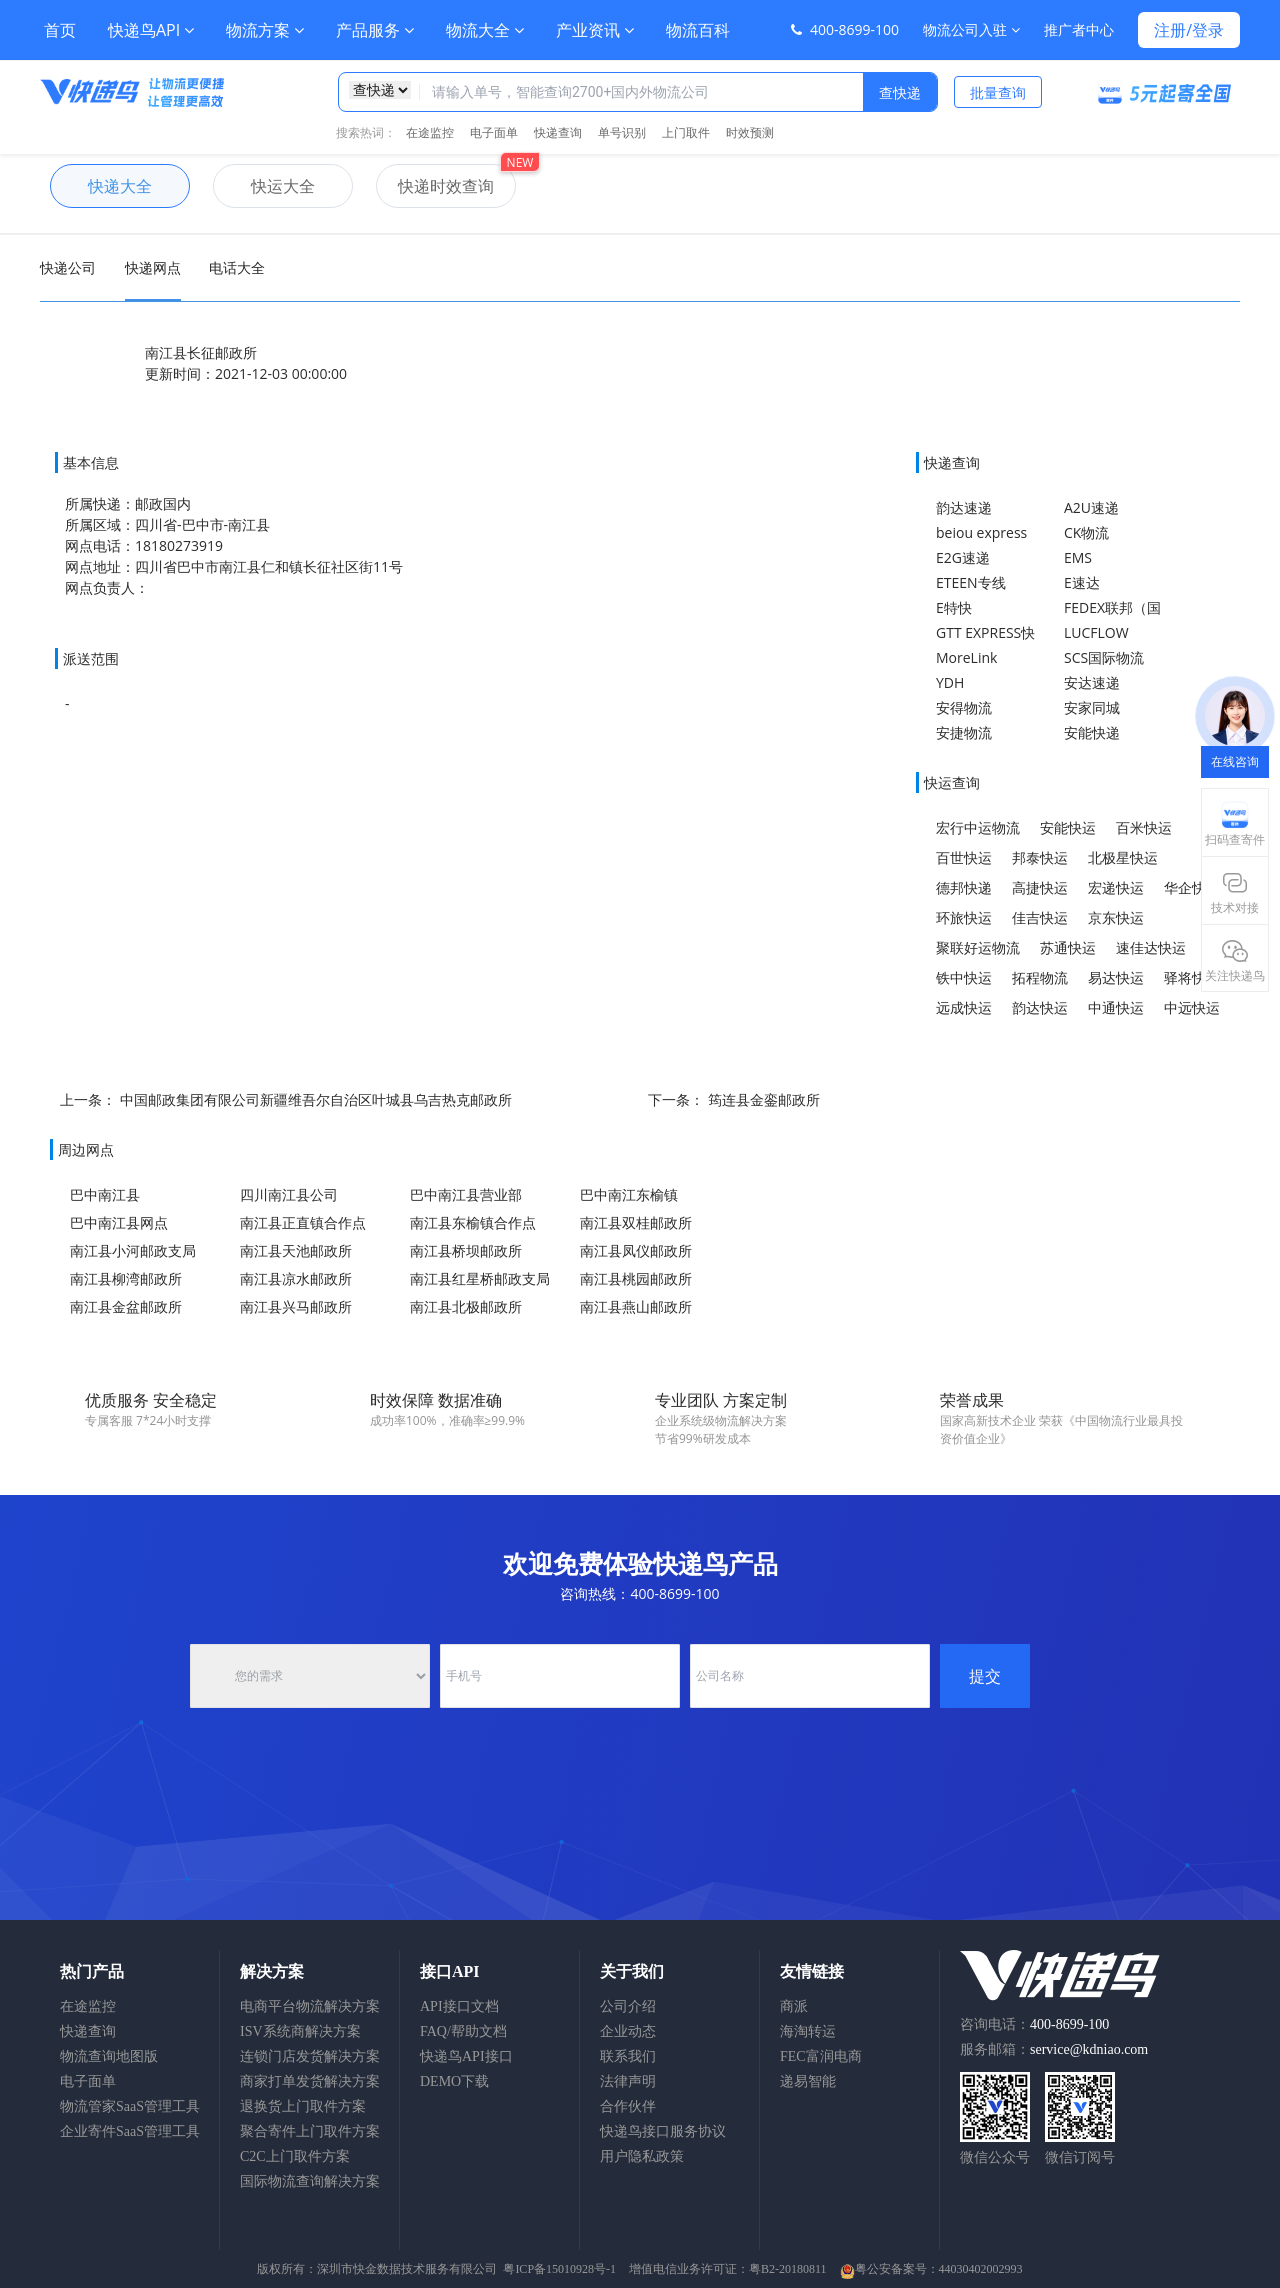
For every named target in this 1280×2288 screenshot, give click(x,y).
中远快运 (1192, 1007)
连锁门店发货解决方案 (310, 2056)
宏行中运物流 (978, 827)
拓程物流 (1040, 977)
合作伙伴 (628, 2106)
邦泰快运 (1040, 857)
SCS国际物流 (1104, 657)
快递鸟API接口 (466, 2056)
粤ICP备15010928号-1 (559, 2269)
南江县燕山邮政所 (636, 1306)
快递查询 (558, 132)
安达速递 (1092, 682)
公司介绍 (628, 2006)
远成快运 (964, 1007)
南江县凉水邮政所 (296, 1278)
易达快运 (1116, 977)
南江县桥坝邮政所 (466, 1250)
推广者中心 (1079, 29)
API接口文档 (459, 2006)
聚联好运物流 (978, 947)
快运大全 (264, 186)
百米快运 (1144, 827)
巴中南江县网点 (119, 1222)
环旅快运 (964, 917)
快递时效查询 (435, 186)
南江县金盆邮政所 (126, 1306)
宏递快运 (1116, 887)
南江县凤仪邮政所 (636, 1250)
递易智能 (808, 2081)
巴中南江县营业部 (466, 1194)
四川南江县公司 (289, 1194)
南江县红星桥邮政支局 (480, 1278)
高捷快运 (1040, 887)
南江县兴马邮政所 (296, 1306)
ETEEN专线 (971, 582)
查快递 (900, 92)
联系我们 (628, 2056)
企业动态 (628, 2031)
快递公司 (68, 267)
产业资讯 (595, 30)
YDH (950, 682)
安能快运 (1068, 827)
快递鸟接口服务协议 (663, 2131)
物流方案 (265, 30)
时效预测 (750, 132)
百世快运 (964, 857)
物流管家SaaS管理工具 (130, 2106)
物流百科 (698, 30)
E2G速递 (963, 557)
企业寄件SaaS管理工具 (130, 2131)
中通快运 (1116, 1007)
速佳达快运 (1151, 947)
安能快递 (1092, 732)
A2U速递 (1091, 507)
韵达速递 (964, 507)
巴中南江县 (105, 1194)
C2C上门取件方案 (295, 2156)
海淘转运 (808, 2031)
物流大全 (485, 30)
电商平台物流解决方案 (310, 2006)
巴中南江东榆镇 (629, 1194)
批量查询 (998, 92)
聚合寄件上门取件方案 (310, 2131)
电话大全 (237, 267)
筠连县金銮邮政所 (764, 1099)
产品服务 (375, 30)
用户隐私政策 (642, 2156)
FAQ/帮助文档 (463, 2031)
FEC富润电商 (821, 2056)
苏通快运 (1068, 947)
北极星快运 (1123, 857)
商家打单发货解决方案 (310, 2081)
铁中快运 (964, 977)
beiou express (981, 532)
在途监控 (430, 132)
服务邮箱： (1054, 2049)
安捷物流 (964, 732)
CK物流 (1086, 532)
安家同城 (1092, 707)
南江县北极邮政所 (466, 1306)
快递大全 (101, 186)
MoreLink (966, 657)
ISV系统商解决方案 (300, 2031)
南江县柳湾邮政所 (126, 1278)
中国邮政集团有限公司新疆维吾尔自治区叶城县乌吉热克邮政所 (316, 1099)
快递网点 (153, 267)
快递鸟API (151, 30)
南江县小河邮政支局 (133, 1250)
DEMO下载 (454, 2081)
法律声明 (628, 2081)
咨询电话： (1034, 2024)
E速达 (1082, 582)
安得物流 (964, 707)
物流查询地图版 (109, 2056)
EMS (1078, 557)
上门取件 (686, 132)
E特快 (954, 607)
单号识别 (622, 132)
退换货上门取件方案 (303, 2106)
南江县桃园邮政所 (636, 1278)
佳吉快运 (1040, 917)
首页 (60, 30)
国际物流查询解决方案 (310, 2181)
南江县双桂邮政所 (636, 1222)
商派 (794, 2006)
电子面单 (494, 132)
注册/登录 (1189, 30)
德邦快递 (964, 887)
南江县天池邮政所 (296, 1250)
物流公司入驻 (971, 29)
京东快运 (1116, 917)
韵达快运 (1040, 1007)
